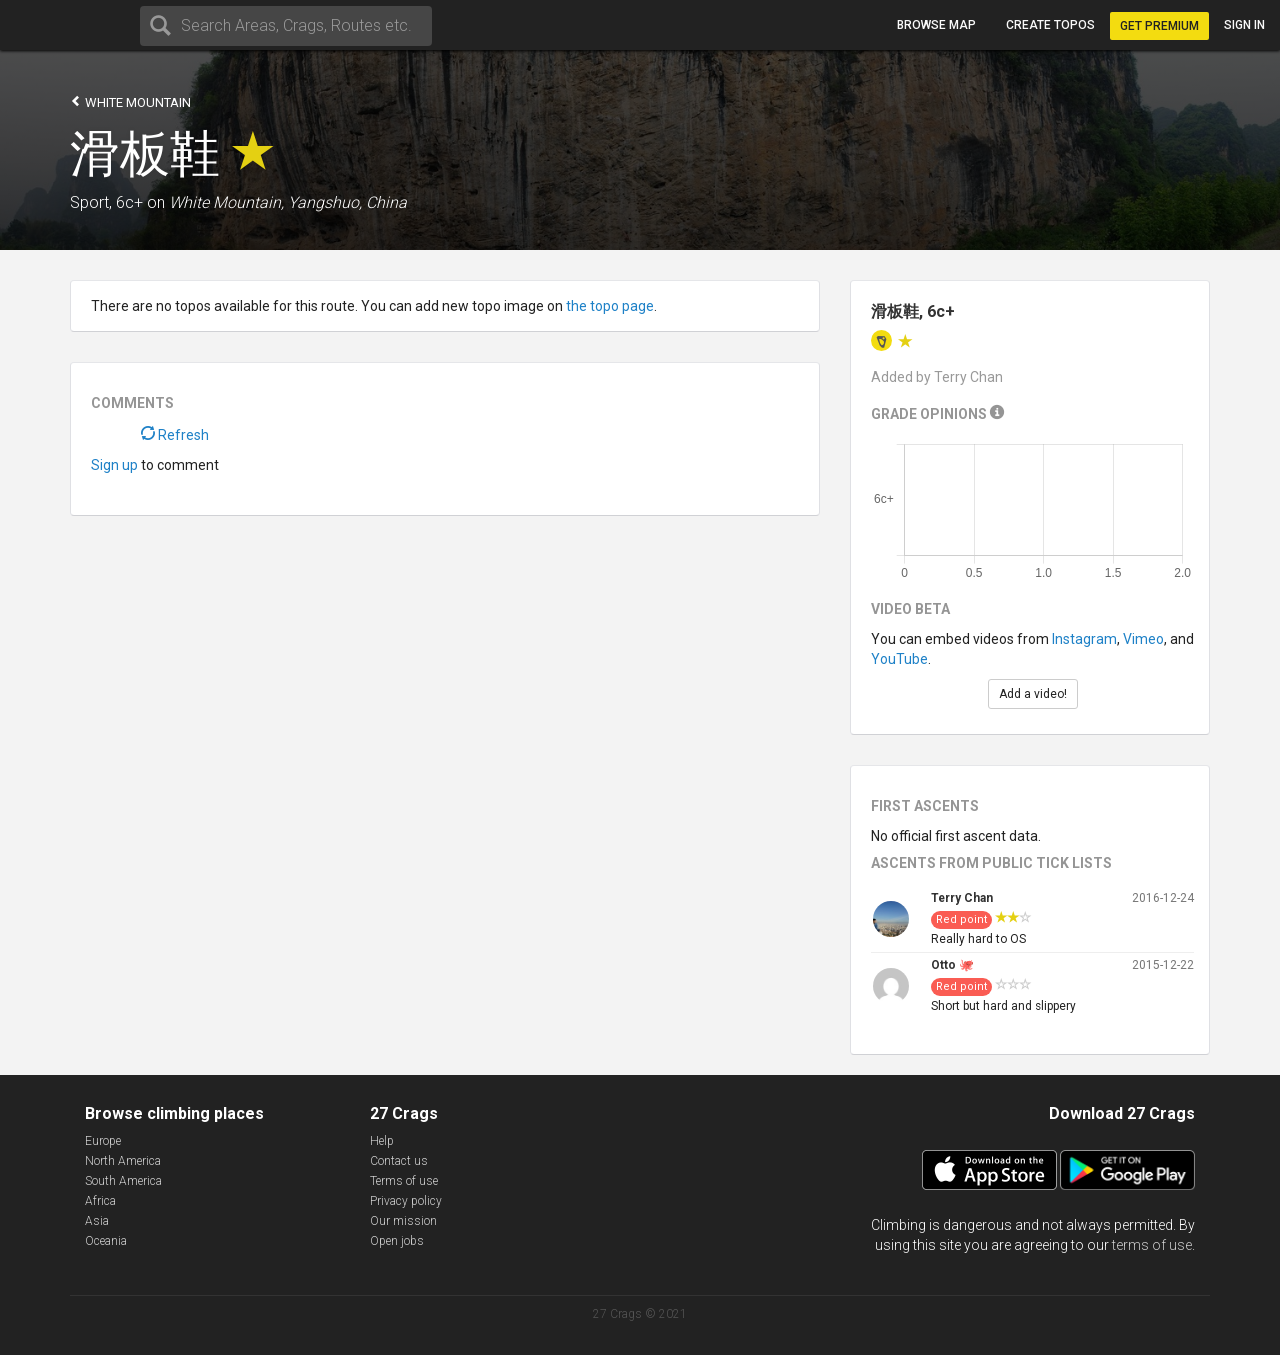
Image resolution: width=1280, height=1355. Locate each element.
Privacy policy (406, 1201)
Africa (100, 1201)
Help (382, 1141)
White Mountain (130, 101)
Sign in (1244, 25)
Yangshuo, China (347, 202)
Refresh (175, 435)
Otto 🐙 (952, 965)
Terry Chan (962, 898)
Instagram (1084, 639)
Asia (97, 1221)
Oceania (106, 1241)
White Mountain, (226, 202)
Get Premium (1159, 26)
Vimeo (1143, 639)
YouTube (899, 659)
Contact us (399, 1161)
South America (123, 1181)
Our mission (403, 1221)
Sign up (114, 465)
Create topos (1050, 25)
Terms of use (404, 1181)
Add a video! (1033, 694)
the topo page (610, 306)
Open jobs (397, 1241)
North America (123, 1161)
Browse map (936, 25)
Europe (103, 1141)
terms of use (1152, 1245)
